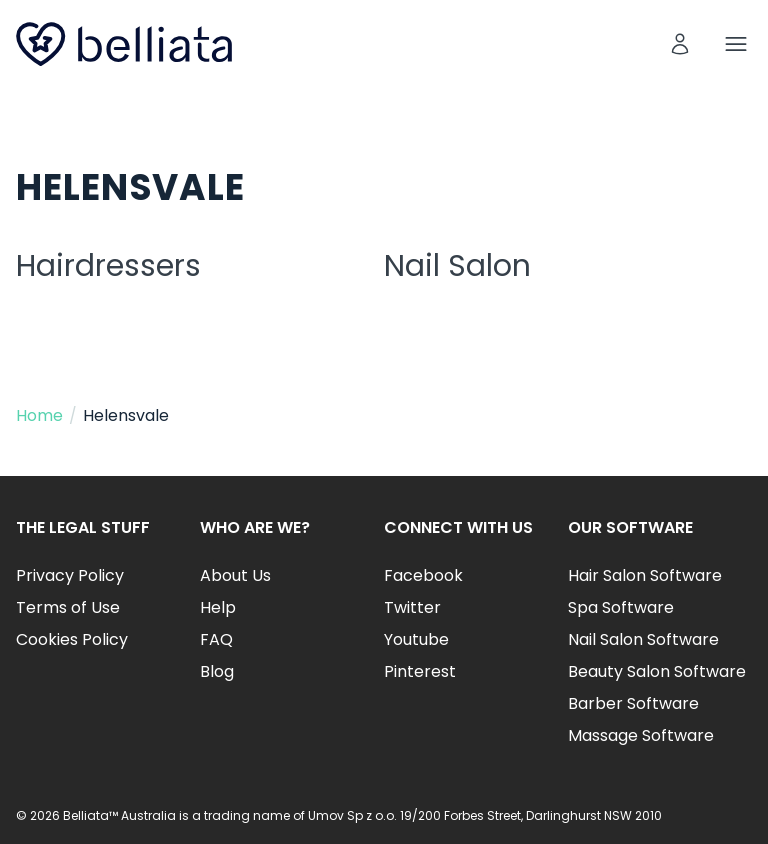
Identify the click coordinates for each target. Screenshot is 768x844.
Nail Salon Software (643, 639)
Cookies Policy (72, 639)
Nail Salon (457, 266)
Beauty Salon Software (657, 671)
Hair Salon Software (645, 575)
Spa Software (621, 607)
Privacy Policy (70, 575)
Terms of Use (68, 607)
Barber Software (633, 703)
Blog (217, 671)
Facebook (423, 575)
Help (218, 607)
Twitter (412, 607)
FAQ (216, 639)
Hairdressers (108, 266)
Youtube (416, 639)
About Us (235, 575)
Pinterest (420, 671)
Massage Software (641, 735)
